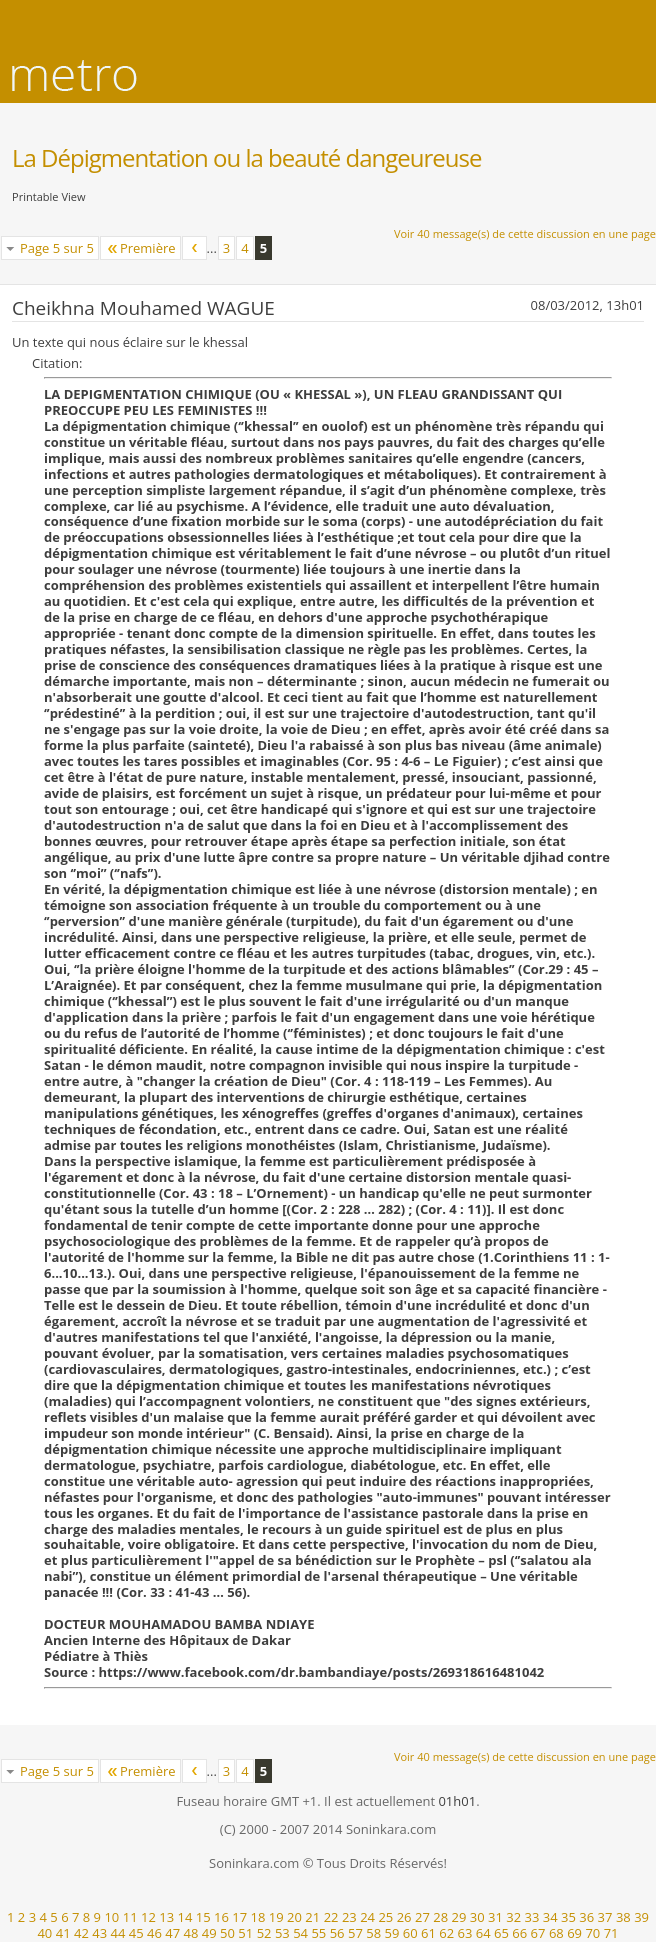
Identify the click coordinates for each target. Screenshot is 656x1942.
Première (140, 248)
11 (130, 1917)
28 (440, 1917)
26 (404, 1917)
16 (221, 1917)
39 (641, 1917)
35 (568, 1917)
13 (166, 1917)
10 (111, 1917)
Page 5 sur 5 (57, 248)
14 (185, 1917)
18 (258, 1917)
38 (623, 1917)
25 (385, 1917)
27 (422, 1917)
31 (495, 1917)
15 (203, 1917)
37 (605, 1917)
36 (586, 1917)
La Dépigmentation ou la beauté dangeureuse (246, 157)
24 (367, 1917)
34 (550, 1917)
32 (513, 1917)
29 (458, 1917)
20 (294, 1917)
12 (148, 1917)
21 (312, 1917)
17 (239, 1917)
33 (532, 1917)
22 (331, 1917)
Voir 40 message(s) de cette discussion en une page (525, 234)
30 (477, 1917)
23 (349, 1917)
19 (276, 1917)
